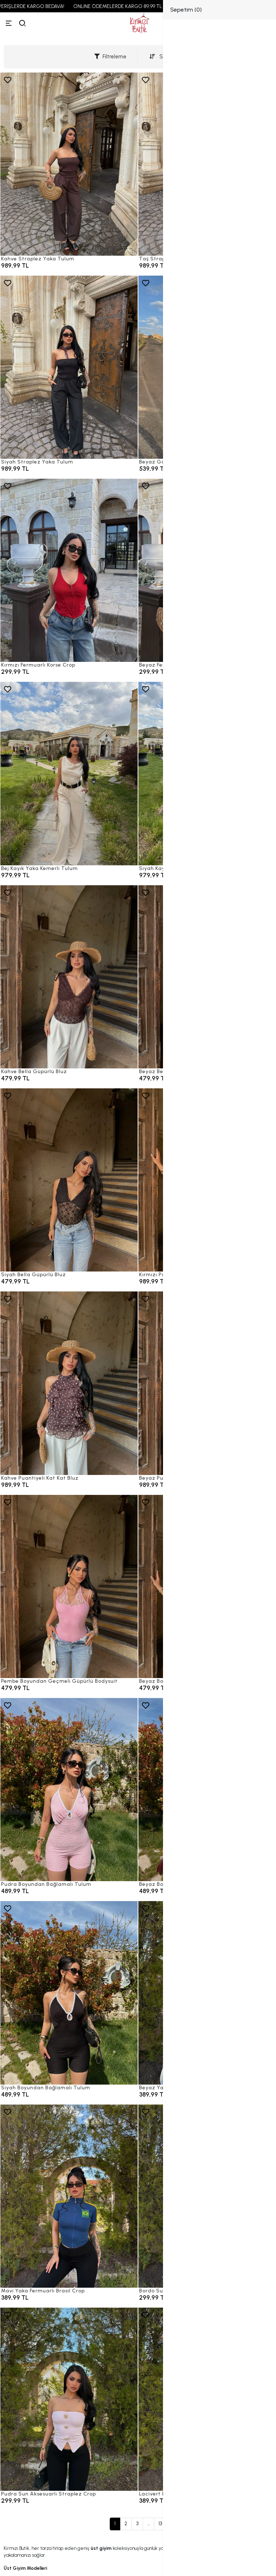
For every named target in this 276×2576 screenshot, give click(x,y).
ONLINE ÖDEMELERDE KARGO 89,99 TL (129, 6)
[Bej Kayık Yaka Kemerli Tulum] (69, 773)
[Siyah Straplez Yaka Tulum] (69, 367)
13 (160, 2523)
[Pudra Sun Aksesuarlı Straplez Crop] (69, 2399)
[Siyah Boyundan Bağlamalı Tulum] (69, 1992)
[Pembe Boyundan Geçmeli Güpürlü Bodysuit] (69, 1586)
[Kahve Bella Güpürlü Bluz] (69, 976)
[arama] (22, 23)
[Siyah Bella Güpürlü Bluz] (69, 1179)
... (148, 2523)
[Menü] (9, 23)
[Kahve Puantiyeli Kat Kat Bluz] (69, 1383)
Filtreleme (110, 56)
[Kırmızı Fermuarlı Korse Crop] (69, 570)
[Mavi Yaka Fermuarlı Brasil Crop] (69, 2196)
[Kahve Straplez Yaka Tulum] (69, 164)
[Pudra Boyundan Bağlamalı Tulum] (69, 1789)
